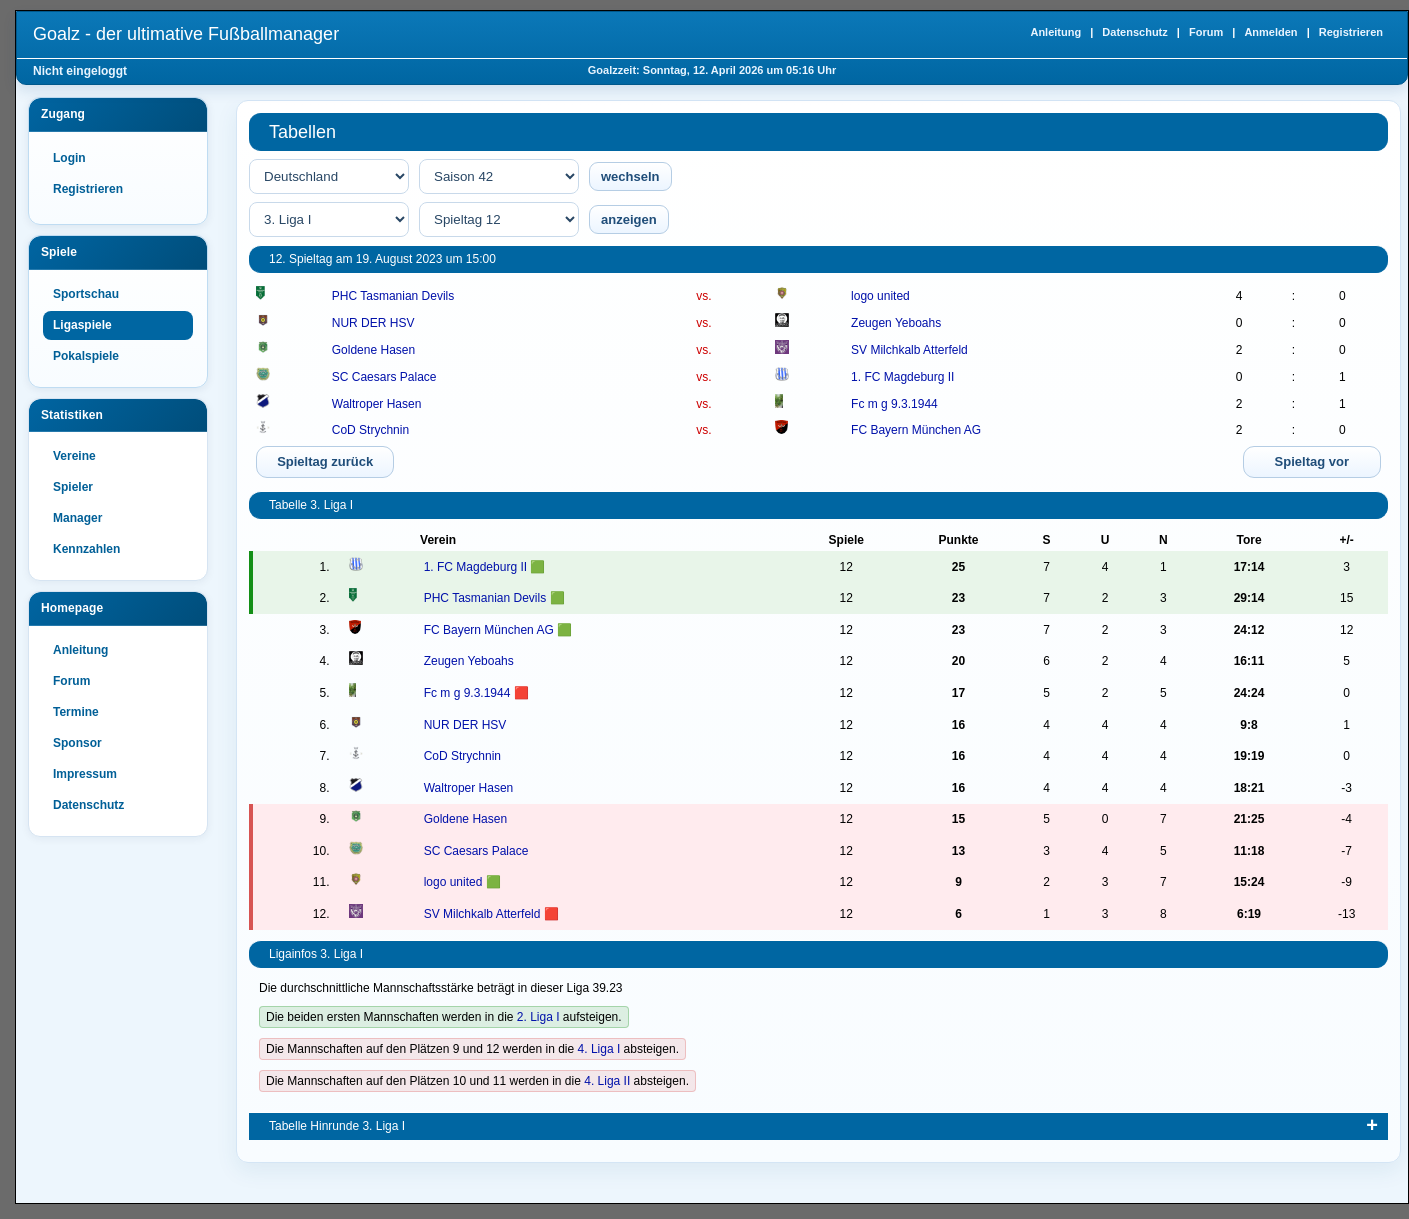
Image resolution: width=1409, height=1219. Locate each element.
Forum (1206, 32)
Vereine (74, 456)
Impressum (85, 774)
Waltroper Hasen (377, 404)
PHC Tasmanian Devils (393, 296)
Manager (77, 518)
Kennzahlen (86, 549)
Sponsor (77, 743)
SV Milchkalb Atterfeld (909, 350)
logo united (880, 296)
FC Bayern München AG (916, 430)
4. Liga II (607, 1081)
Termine (76, 712)
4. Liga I (599, 1049)
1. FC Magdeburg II (902, 377)
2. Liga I (538, 1017)
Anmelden (1270, 32)
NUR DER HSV (373, 323)
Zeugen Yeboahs (896, 323)
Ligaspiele (82, 325)
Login (69, 158)
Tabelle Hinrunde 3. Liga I (337, 1126)
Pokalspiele (86, 356)
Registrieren (1351, 32)
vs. (703, 296)
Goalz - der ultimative (186, 34)
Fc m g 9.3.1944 (894, 404)
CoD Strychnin (370, 430)
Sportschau (86, 294)
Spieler (73, 487)
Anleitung (1055, 32)
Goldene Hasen (373, 350)
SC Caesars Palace (384, 377)
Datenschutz (1134, 32)
